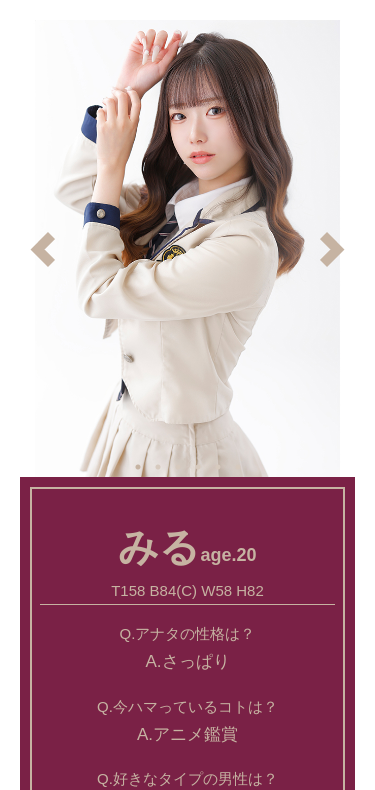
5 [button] (218, 467)
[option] (187, 248)
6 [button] (238, 467)
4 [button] (198, 467)
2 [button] (158, 467)
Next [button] (332, 249)
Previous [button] (42, 249)
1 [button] (138, 467)
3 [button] (178, 467)
